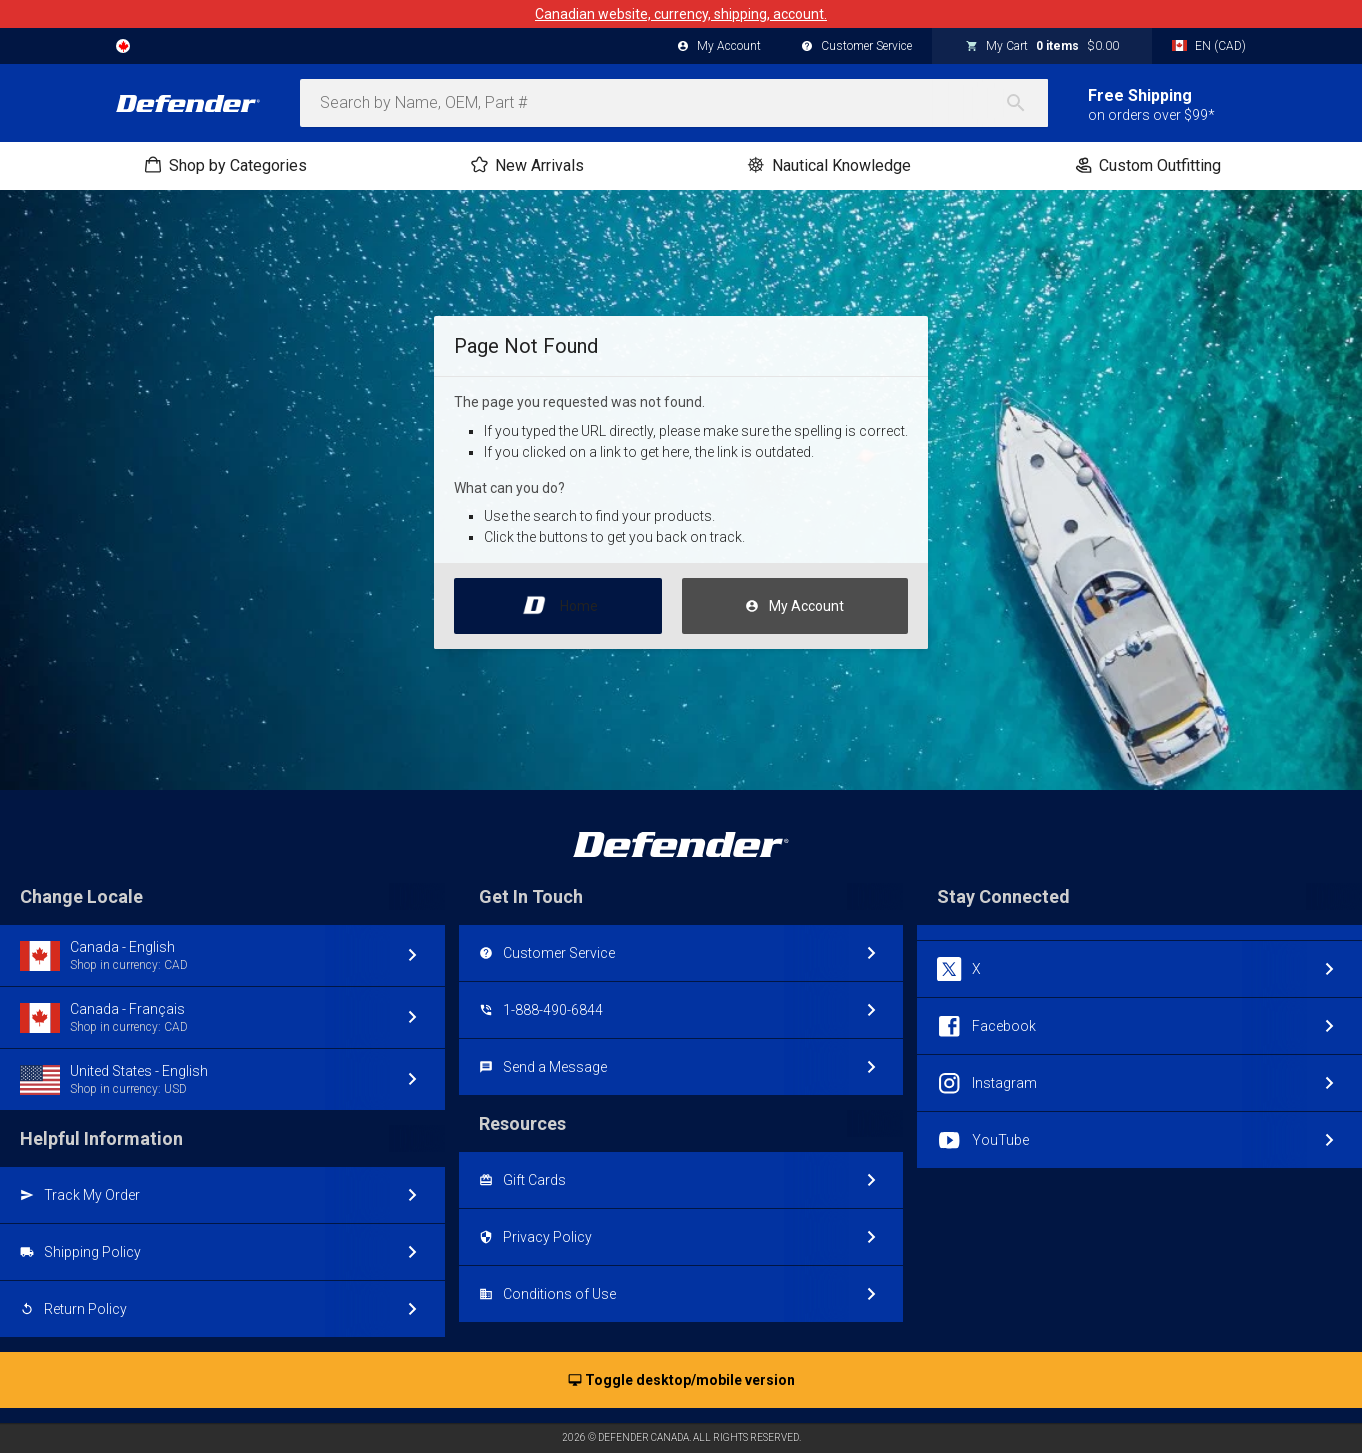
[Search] (1026, 103)
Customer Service (856, 47)
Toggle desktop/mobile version (681, 1381)
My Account (794, 607)
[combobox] (674, 103)
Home (558, 601)
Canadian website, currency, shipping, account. (681, 14)
